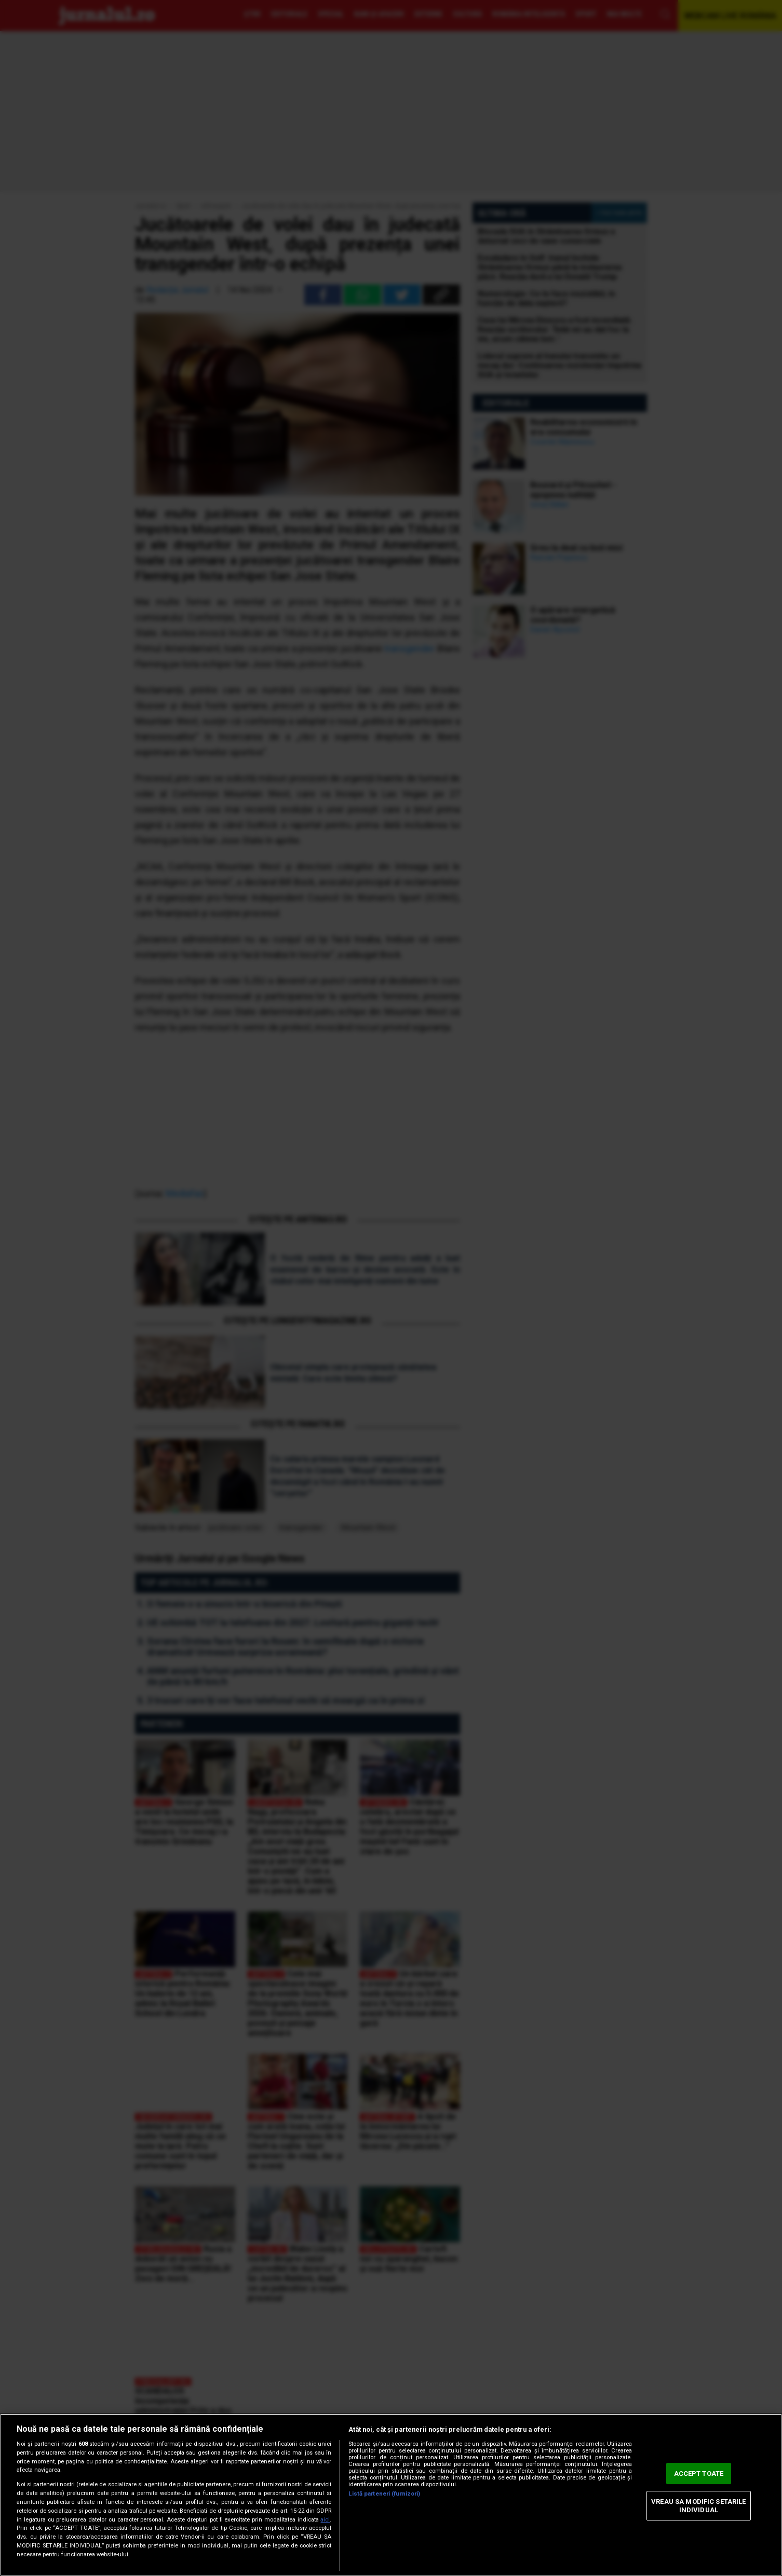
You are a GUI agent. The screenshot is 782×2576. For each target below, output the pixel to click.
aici (325, 2519)
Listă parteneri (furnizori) (384, 2493)
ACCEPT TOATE (699, 2473)
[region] (391, 2495)
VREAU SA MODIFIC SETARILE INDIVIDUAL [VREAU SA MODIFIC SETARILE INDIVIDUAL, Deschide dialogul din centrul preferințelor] (698, 2506)
